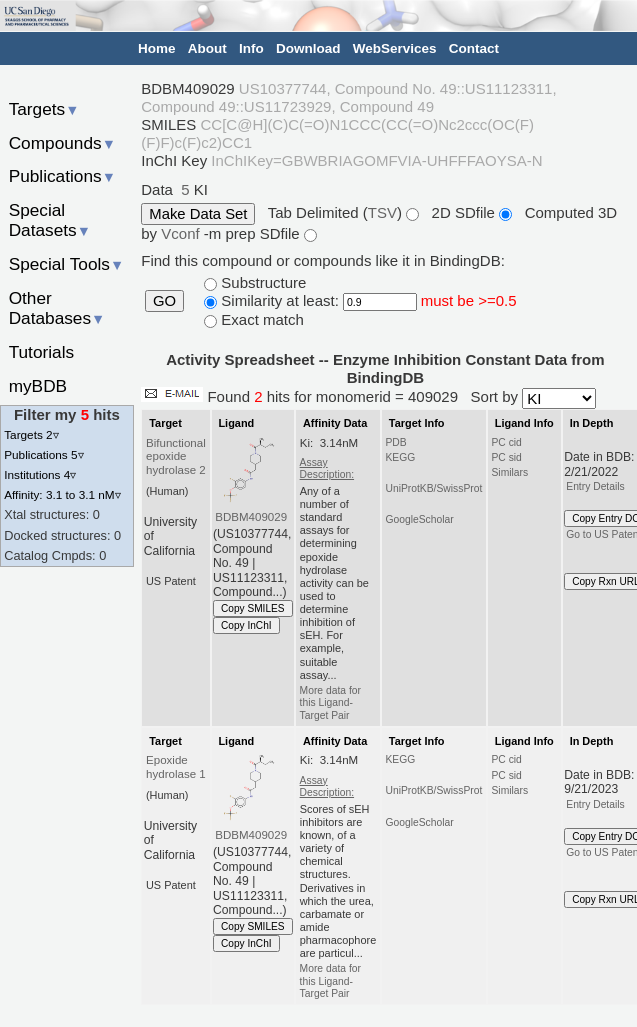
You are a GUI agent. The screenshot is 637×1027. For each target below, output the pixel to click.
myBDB (38, 386)
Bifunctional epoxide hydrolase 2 (176, 457)
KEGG (400, 457)
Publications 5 (43, 454)
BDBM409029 (251, 517)
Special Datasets (50, 220)
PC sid (506, 457)
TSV (382, 212)
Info (251, 48)
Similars (509, 472)
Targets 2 (31, 434)
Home (157, 48)
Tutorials (42, 352)
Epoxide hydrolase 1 (176, 767)
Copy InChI (246, 625)
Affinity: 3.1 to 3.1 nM (62, 494)
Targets (44, 109)
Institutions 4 (40, 474)
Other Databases (57, 308)
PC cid (506, 442)
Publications (62, 176)
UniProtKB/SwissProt (433, 488)
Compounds (62, 143)
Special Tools (67, 264)
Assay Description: (327, 468)
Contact (474, 48)
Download (308, 48)
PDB (395, 442)
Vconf (182, 233)
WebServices (395, 48)
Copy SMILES (253, 608)
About (207, 48)
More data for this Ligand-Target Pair (330, 703)
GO (164, 301)
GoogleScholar (419, 519)
